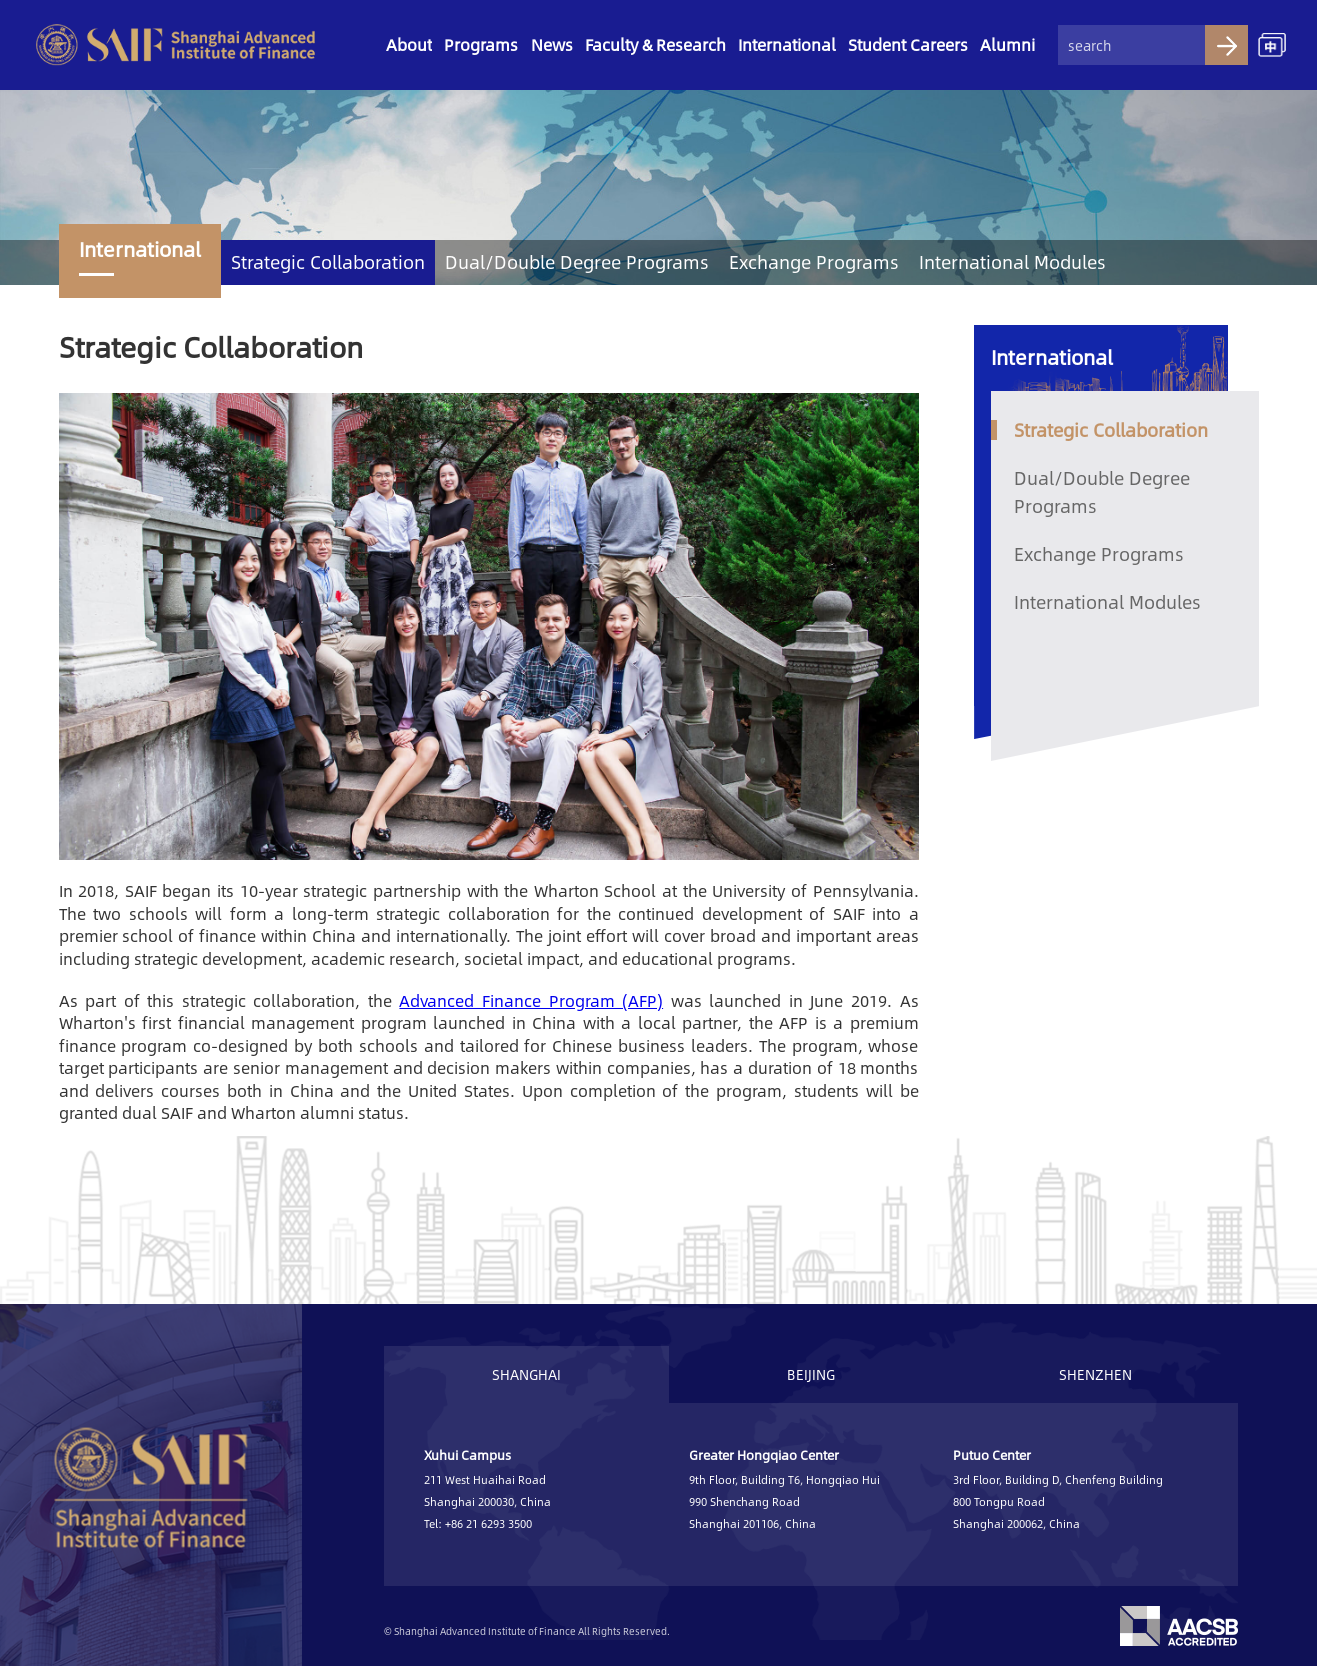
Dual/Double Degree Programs (577, 262)
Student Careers (908, 44)
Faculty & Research (655, 44)
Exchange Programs (814, 262)
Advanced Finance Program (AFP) (531, 1000)
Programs (481, 44)
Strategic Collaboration (328, 262)
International (787, 44)
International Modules (1012, 262)
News (552, 44)
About (409, 44)
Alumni (1007, 44)
